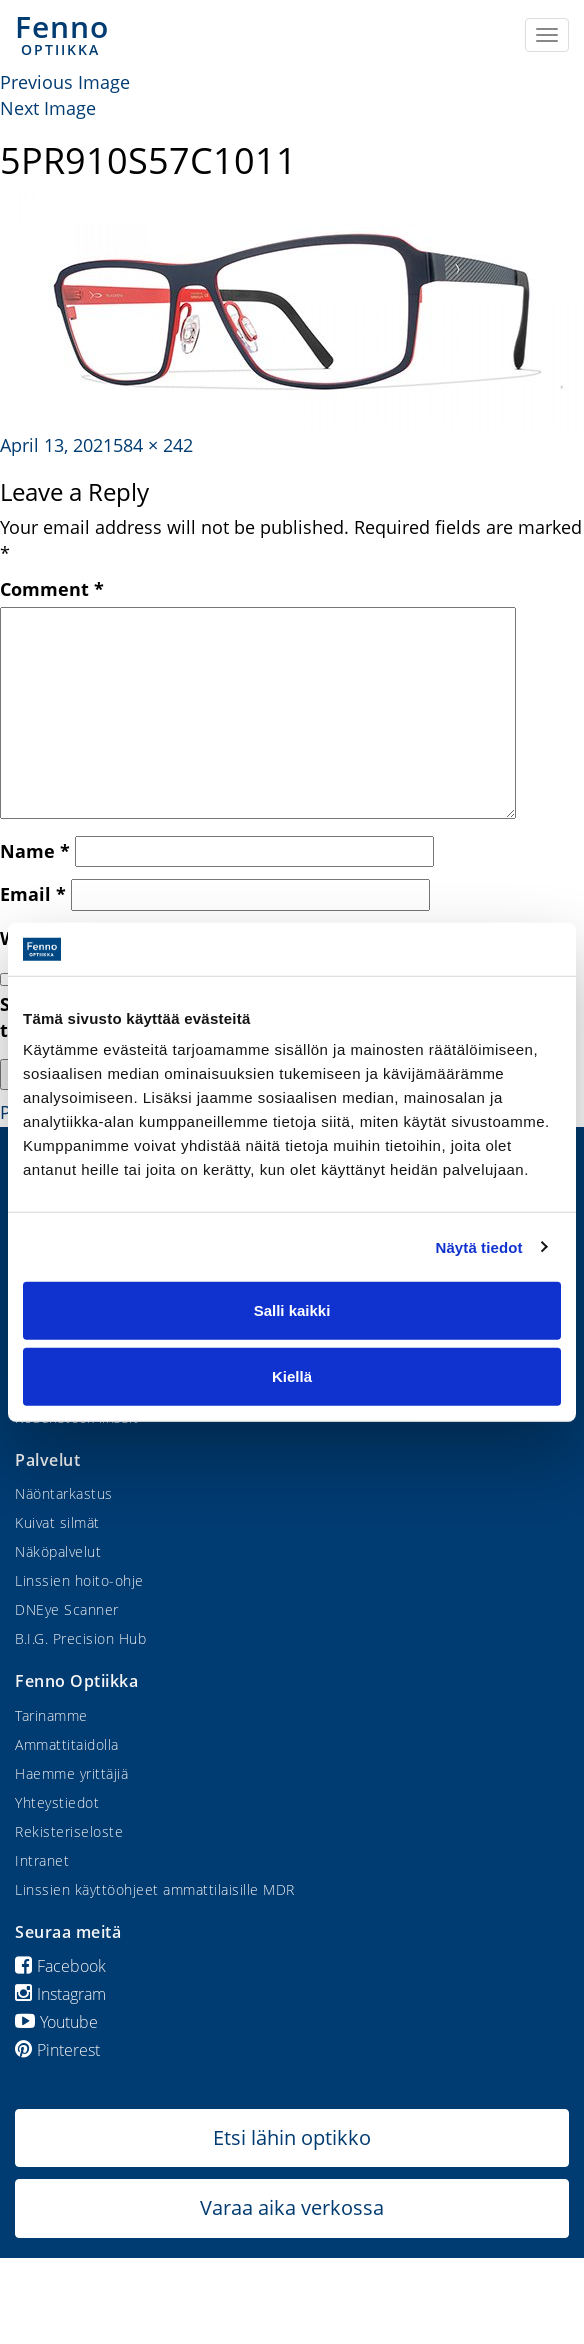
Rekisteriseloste (69, 1831)
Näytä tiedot (479, 1246)
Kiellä (292, 1375)
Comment (52, 589)
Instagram (60, 1994)
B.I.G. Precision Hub (80, 1638)
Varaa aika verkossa (292, 2207)
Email (33, 894)
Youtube (56, 2022)
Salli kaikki (292, 1310)
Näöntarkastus (64, 1493)
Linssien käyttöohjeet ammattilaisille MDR (155, 1889)
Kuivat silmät (57, 1522)
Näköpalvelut (58, 1551)
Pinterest (57, 2050)
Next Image (48, 108)
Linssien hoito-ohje (79, 1580)
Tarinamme (51, 1715)
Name (35, 851)
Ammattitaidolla (67, 1744)
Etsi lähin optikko (292, 2137)
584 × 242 (153, 445)
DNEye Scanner (67, 1609)
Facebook (60, 1966)
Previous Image (65, 82)
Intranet (42, 1860)
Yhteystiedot (57, 1802)
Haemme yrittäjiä (71, 1773)
